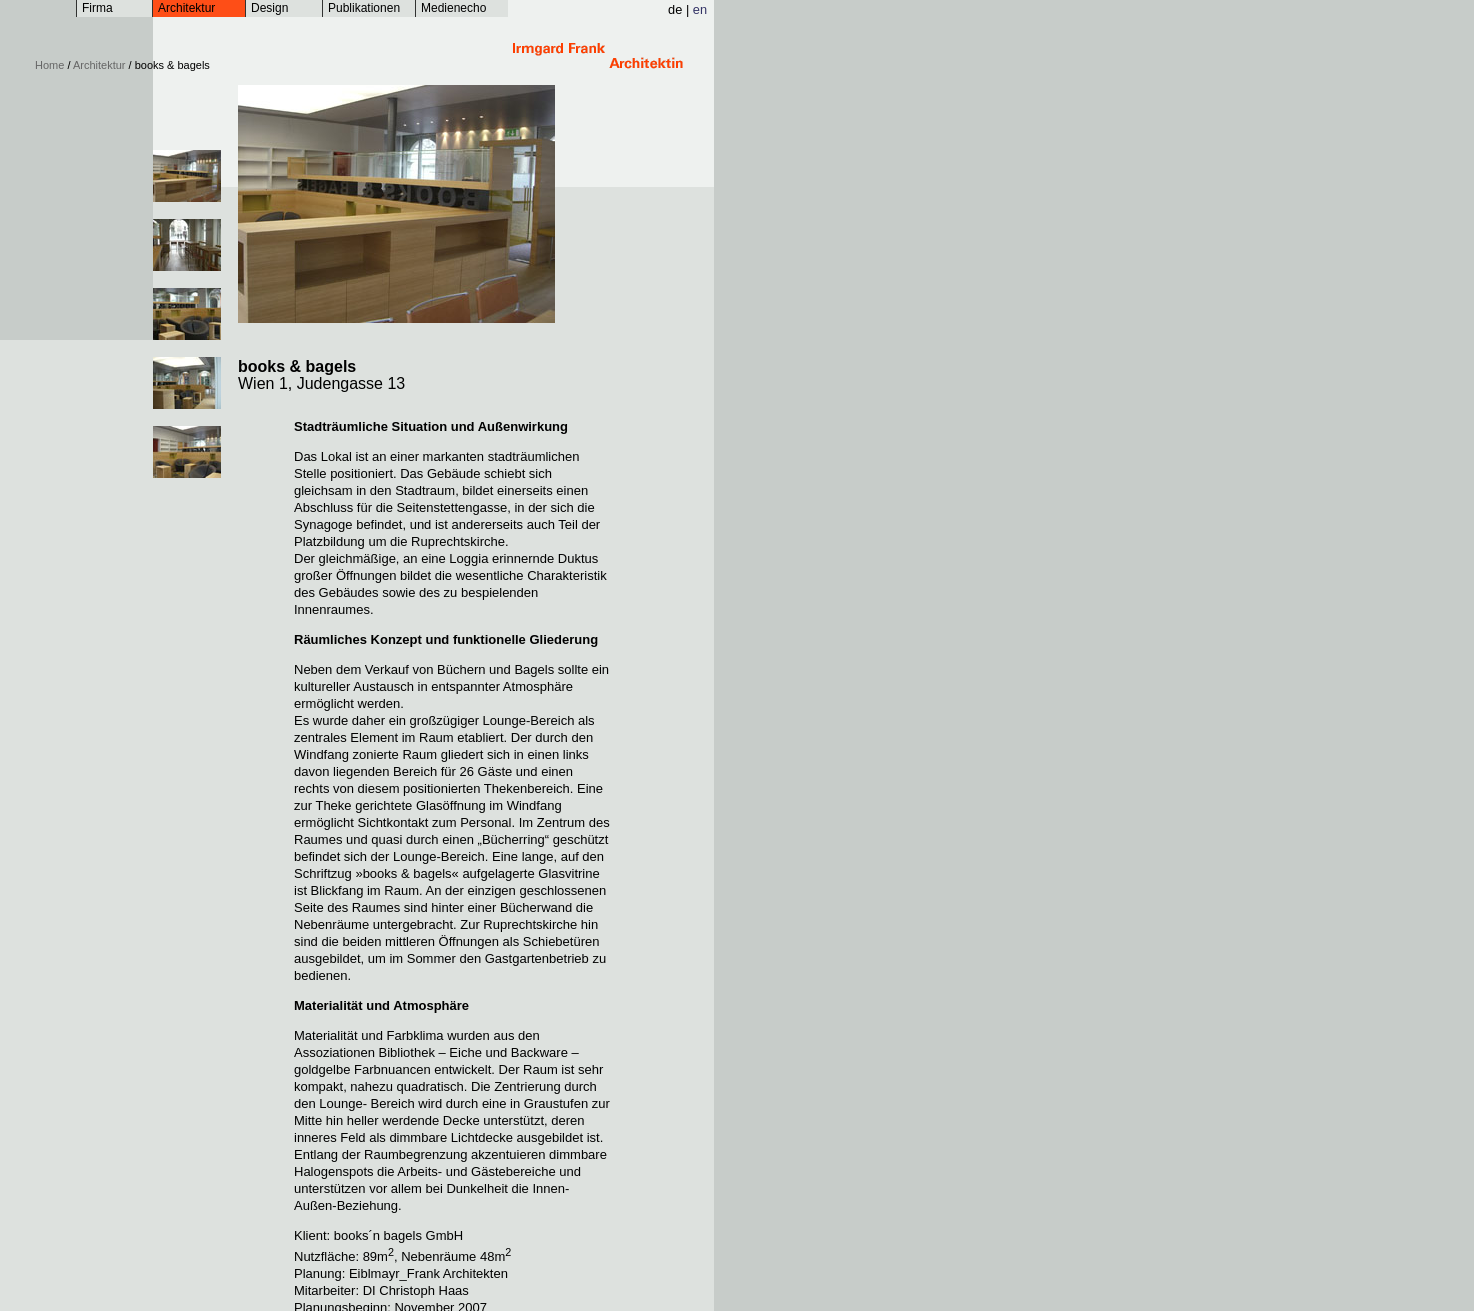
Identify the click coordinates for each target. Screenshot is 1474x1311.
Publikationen (364, 8)
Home (49, 65)
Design (269, 8)
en (700, 9)
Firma (97, 8)
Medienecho (453, 8)
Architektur (186, 8)
